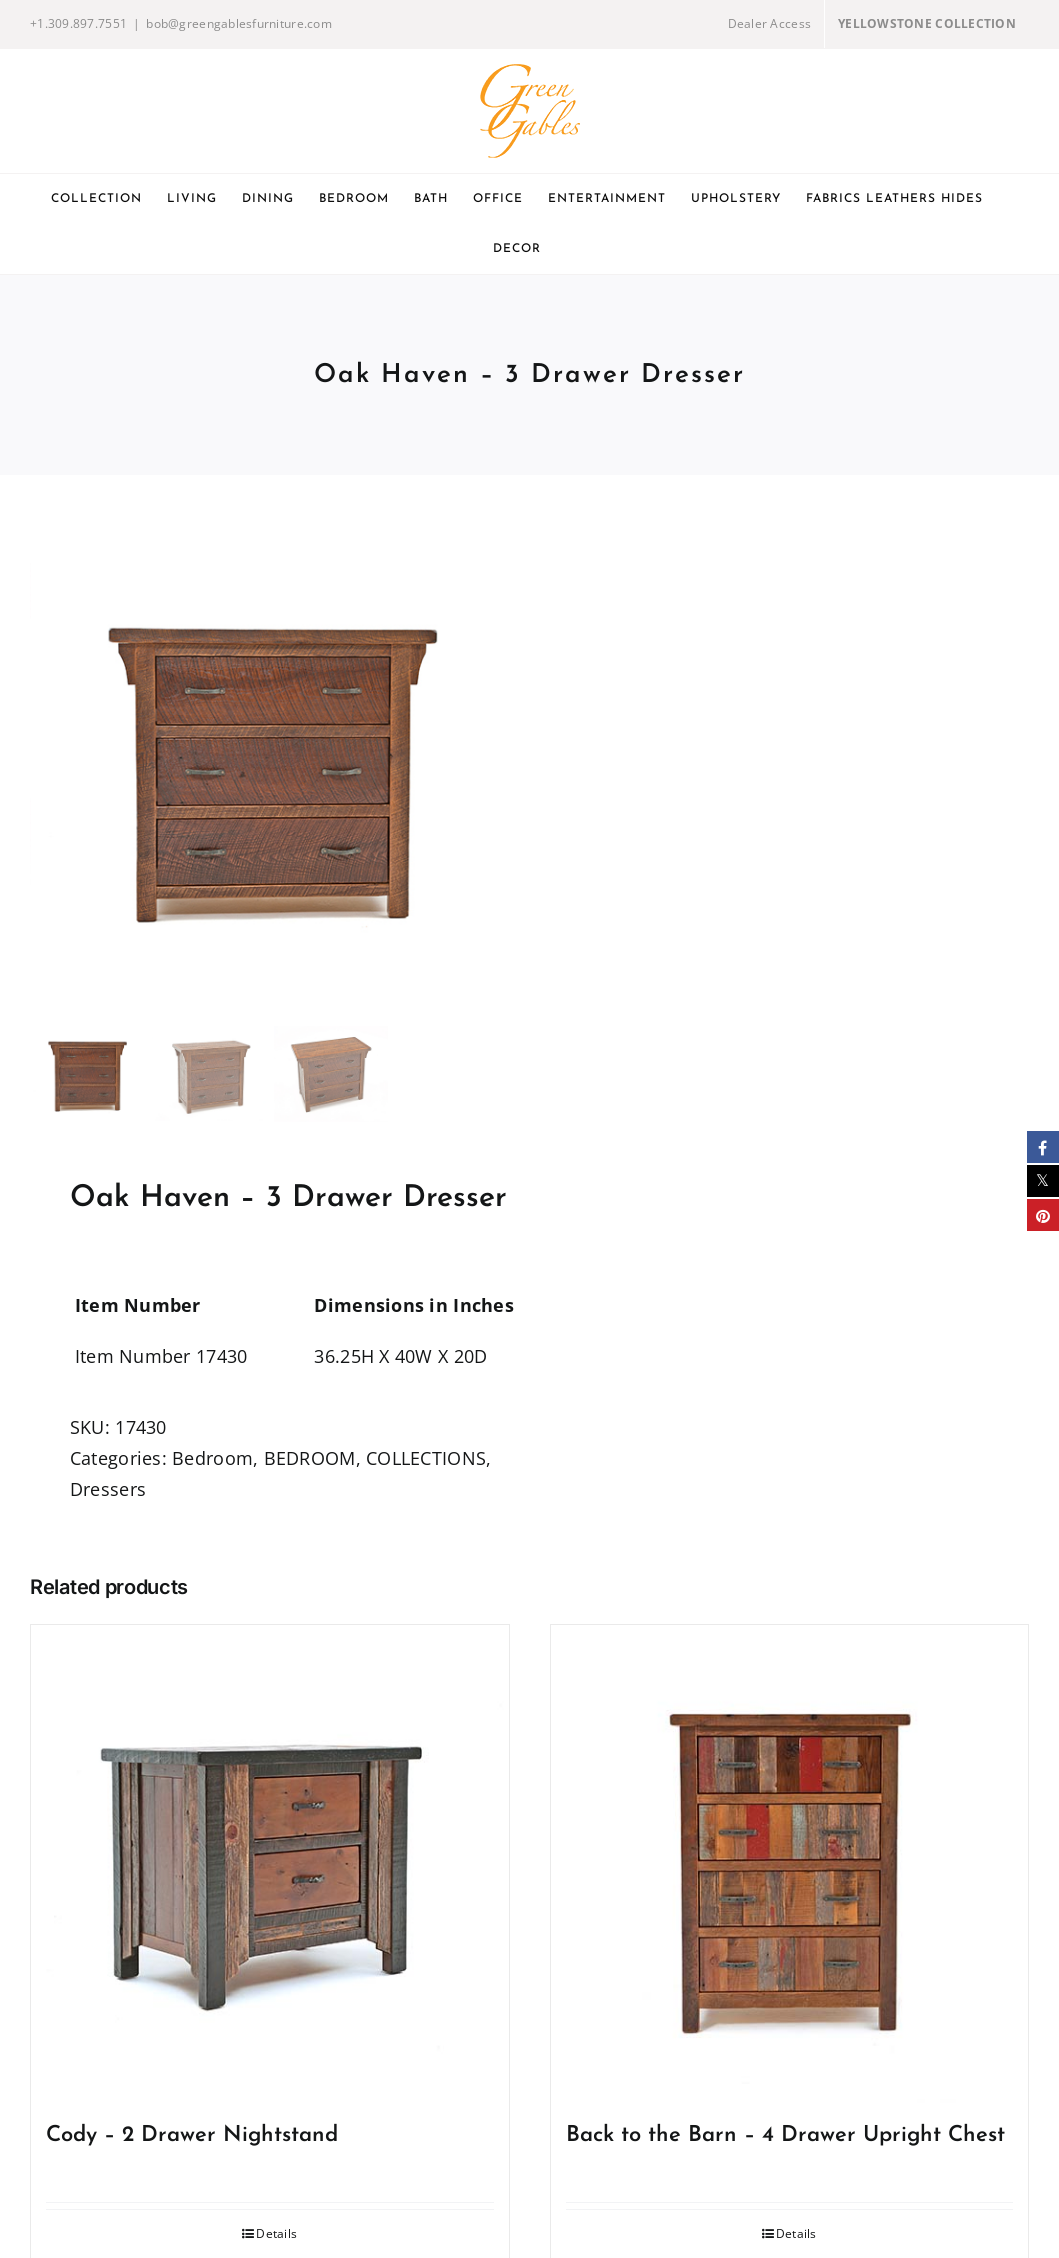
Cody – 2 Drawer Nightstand (192, 2135)
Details (276, 2233)
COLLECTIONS (426, 1458)
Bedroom (212, 1458)
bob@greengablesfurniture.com (239, 23)
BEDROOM (310, 1458)
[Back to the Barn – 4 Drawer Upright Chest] (790, 1864)
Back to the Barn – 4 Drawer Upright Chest (785, 2135)
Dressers (108, 1489)
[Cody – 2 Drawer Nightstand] (270, 1864)
